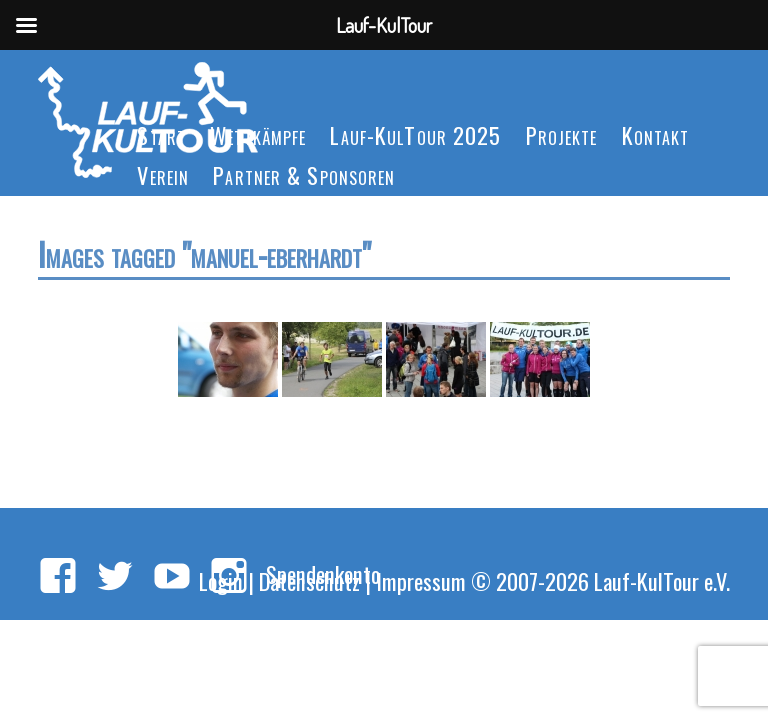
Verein (163, 174)
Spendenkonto (323, 573)
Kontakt (656, 134)
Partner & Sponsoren (304, 174)
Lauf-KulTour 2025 (415, 134)
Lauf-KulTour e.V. (662, 580)
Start (161, 134)
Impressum (421, 580)
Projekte (562, 134)
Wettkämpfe (258, 134)
